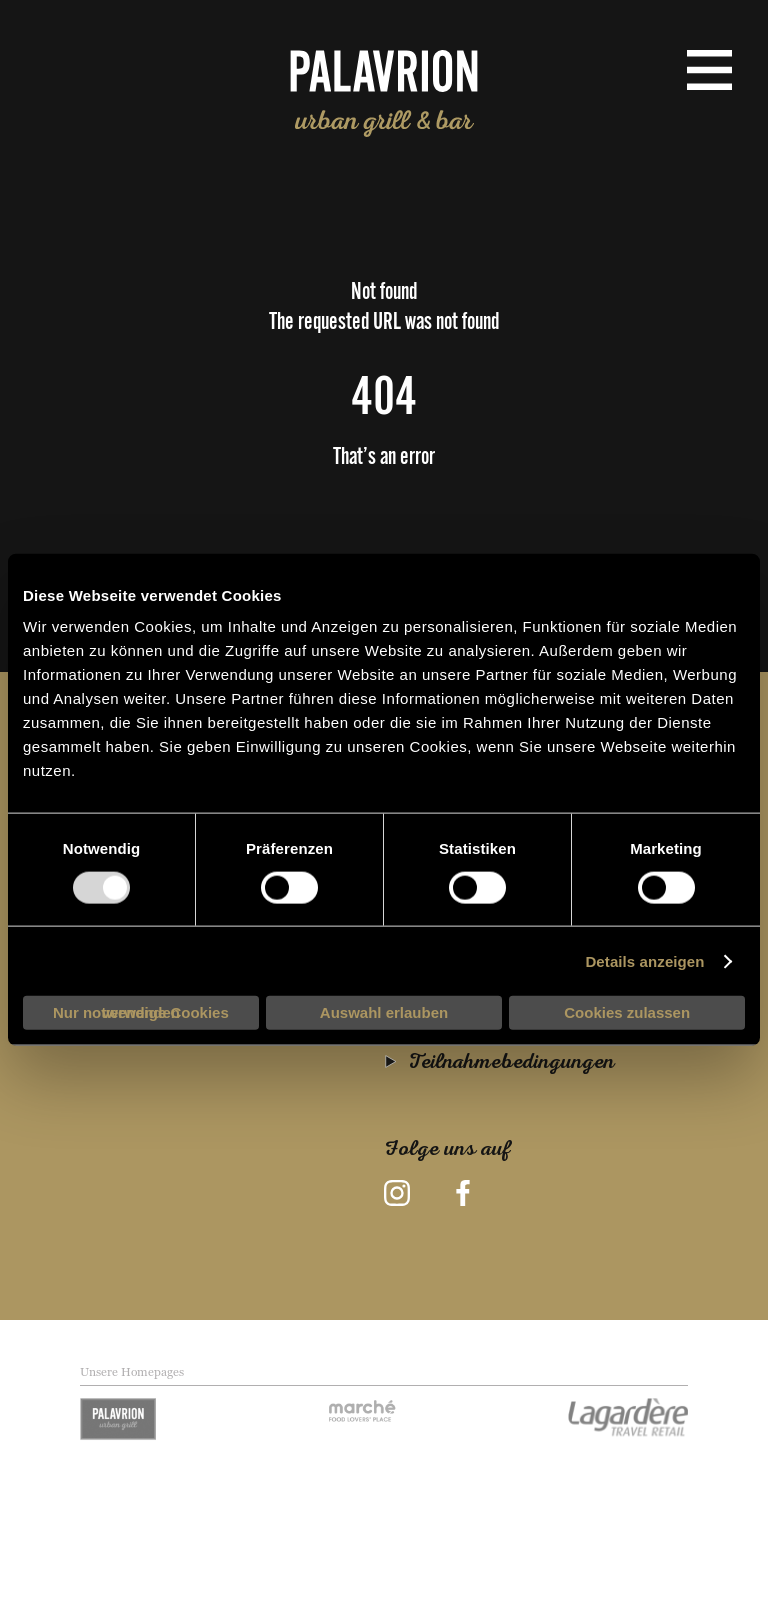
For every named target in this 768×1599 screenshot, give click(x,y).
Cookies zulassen (627, 1012)
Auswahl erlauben (384, 1012)
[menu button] (709, 70)
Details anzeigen (644, 960)
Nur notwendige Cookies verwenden (141, 1012)
